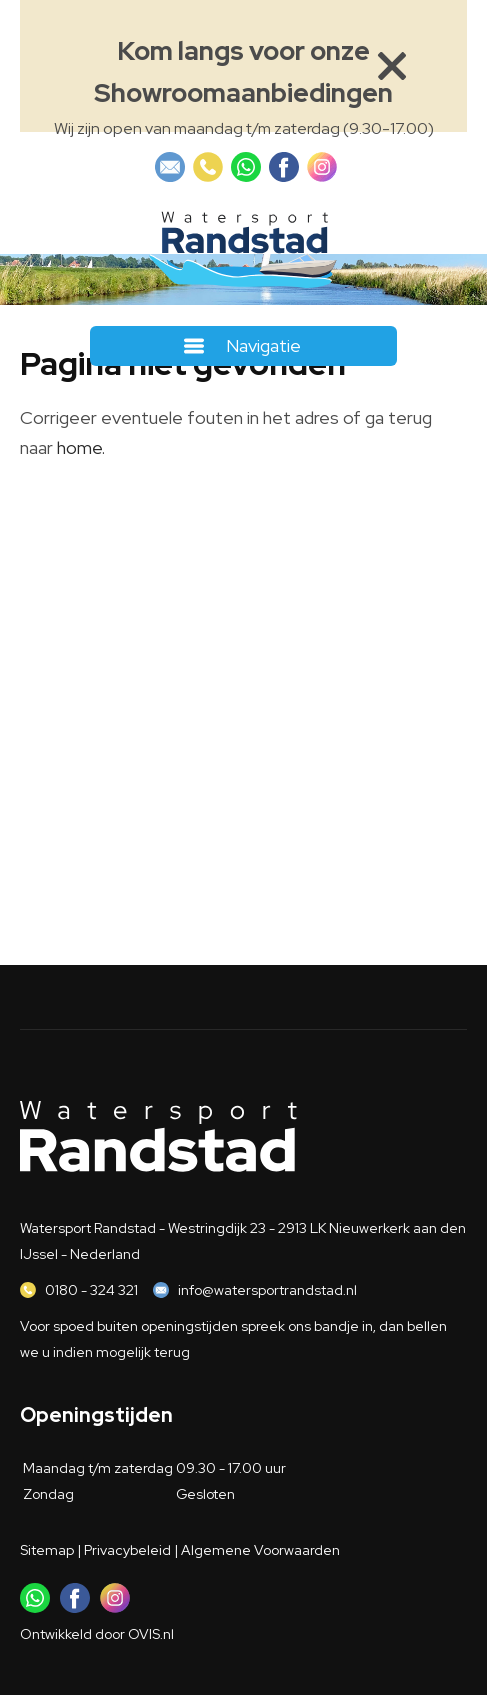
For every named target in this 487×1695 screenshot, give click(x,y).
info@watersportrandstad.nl (267, 1290)
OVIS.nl (151, 1634)
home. (81, 447)
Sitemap (47, 1550)
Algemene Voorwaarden (260, 1550)
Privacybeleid (127, 1550)
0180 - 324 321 (91, 1290)
